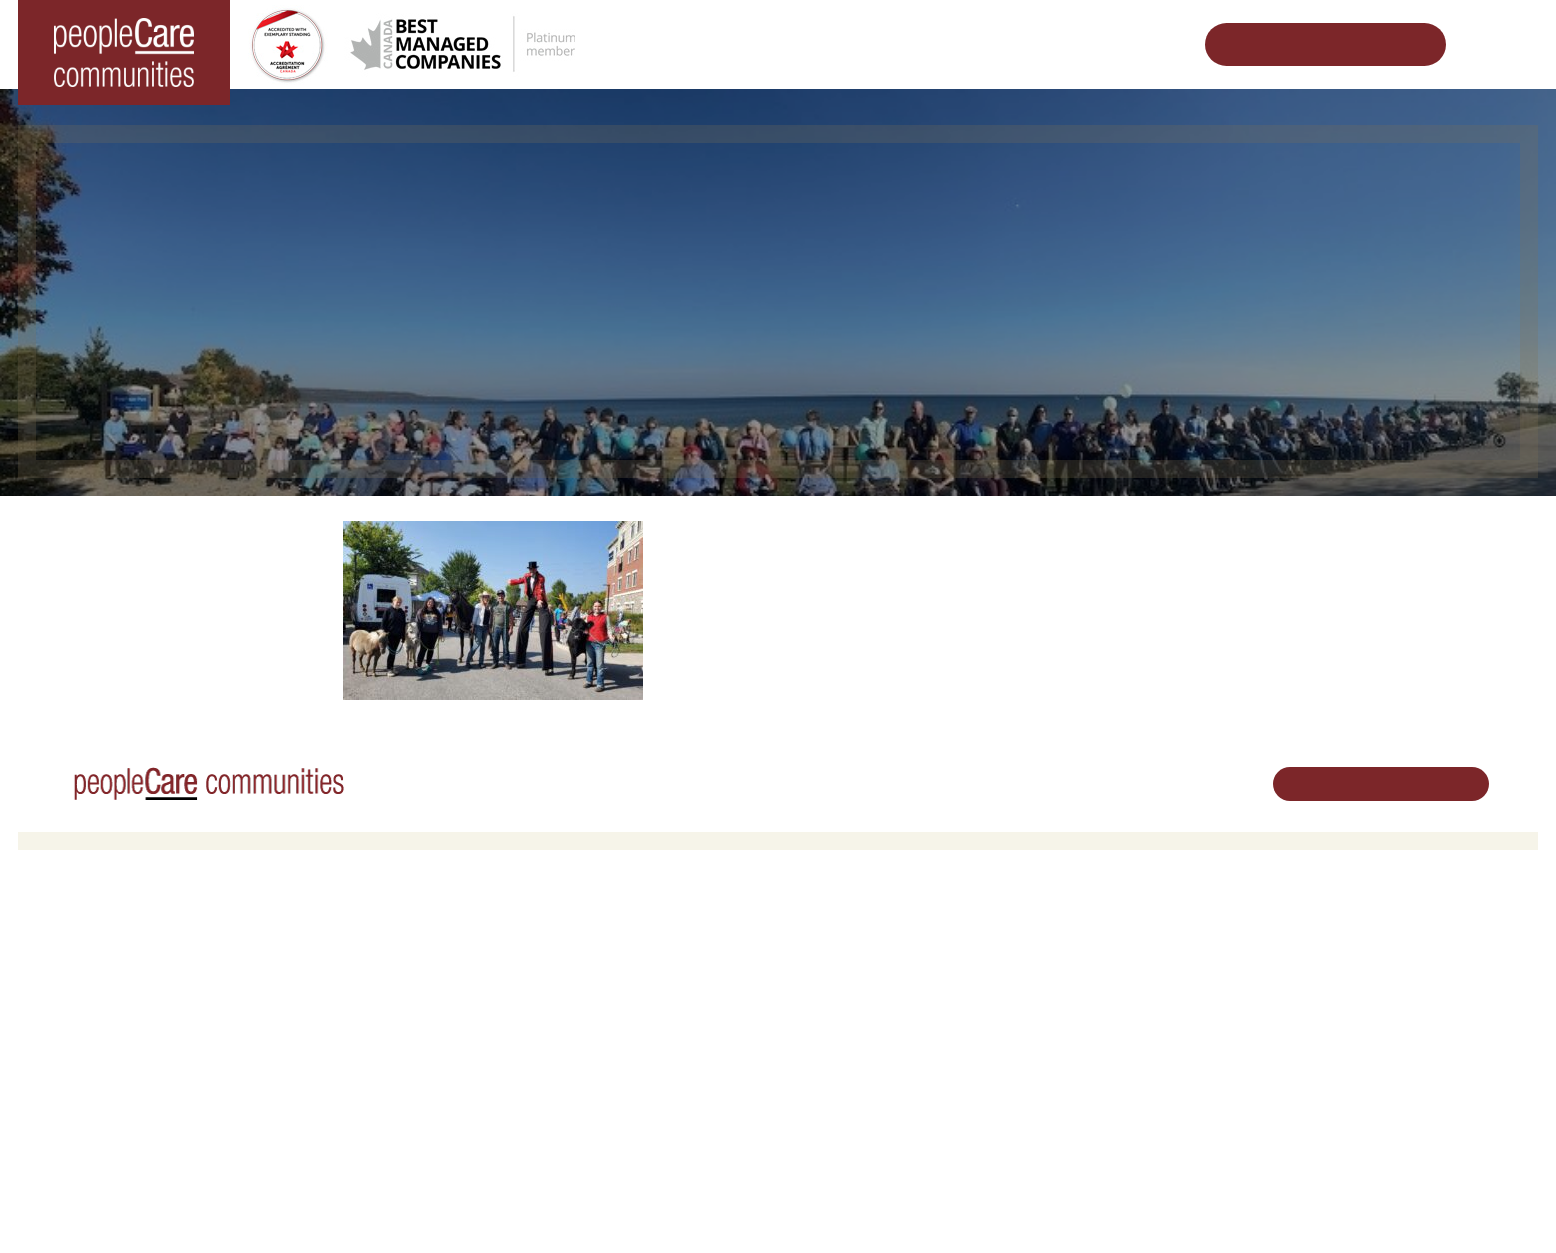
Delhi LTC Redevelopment (491, 1042)
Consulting (1078, 1061)
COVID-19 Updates (471, 991)
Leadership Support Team (1123, 965)
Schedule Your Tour (1310, 44)
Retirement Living (470, 940)
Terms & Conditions (297, 1207)
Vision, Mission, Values (1115, 940)
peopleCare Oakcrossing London (131, 1017)
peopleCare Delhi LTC (99, 1094)
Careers (817, 940)
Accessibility (1083, 1087)
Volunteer (821, 965)
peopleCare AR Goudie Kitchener (133, 965)
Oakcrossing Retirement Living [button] (505, 965)
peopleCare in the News (1118, 991)
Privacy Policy (408, 1207)
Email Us (1327, 1042)
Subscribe (1076, 1112)
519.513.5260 (1341, 1008)
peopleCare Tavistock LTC (111, 1042)
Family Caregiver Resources (498, 1017)
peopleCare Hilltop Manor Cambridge (144, 991)
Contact (1071, 1138)
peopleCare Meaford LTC (108, 1068)
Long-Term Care (84, 940)
